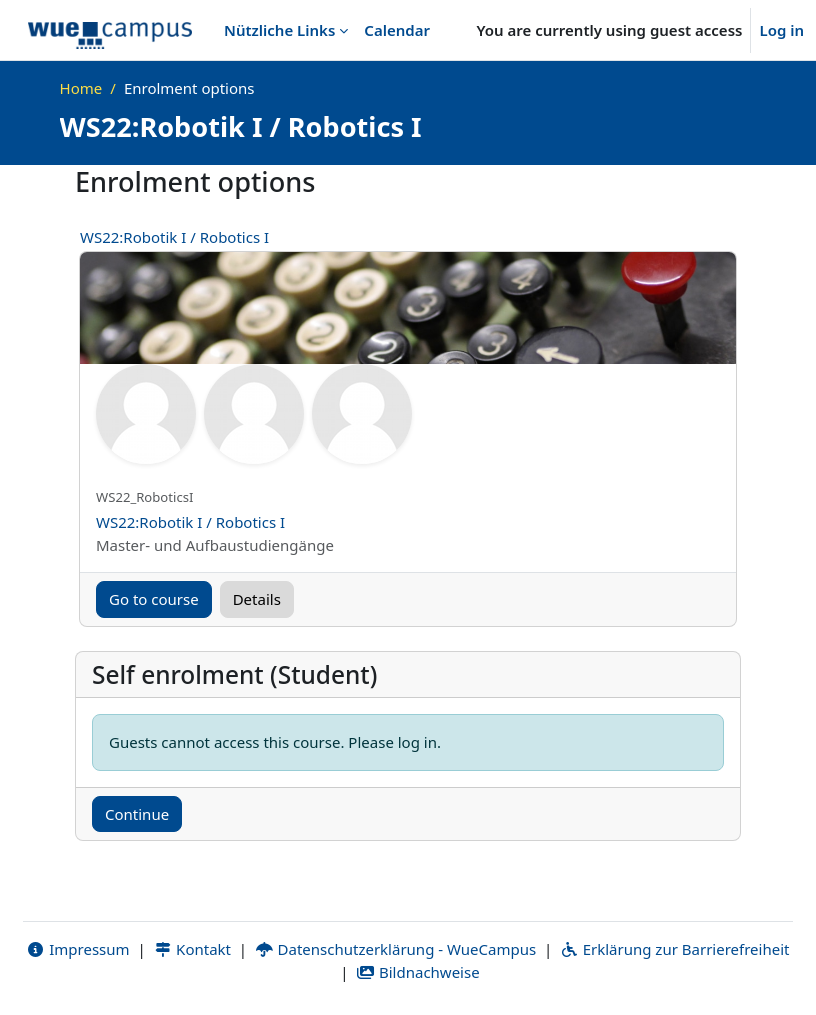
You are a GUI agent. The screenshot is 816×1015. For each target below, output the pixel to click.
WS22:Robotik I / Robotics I (174, 237)
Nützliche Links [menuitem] (279, 30)
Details (257, 599)
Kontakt (192, 949)
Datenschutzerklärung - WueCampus (395, 949)
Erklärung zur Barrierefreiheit (674, 949)
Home (81, 88)
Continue (137, 814)
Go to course (154, 599)
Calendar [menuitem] (397, 30)
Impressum (78, 949)
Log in (781, 30)
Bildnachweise (417, 972)
